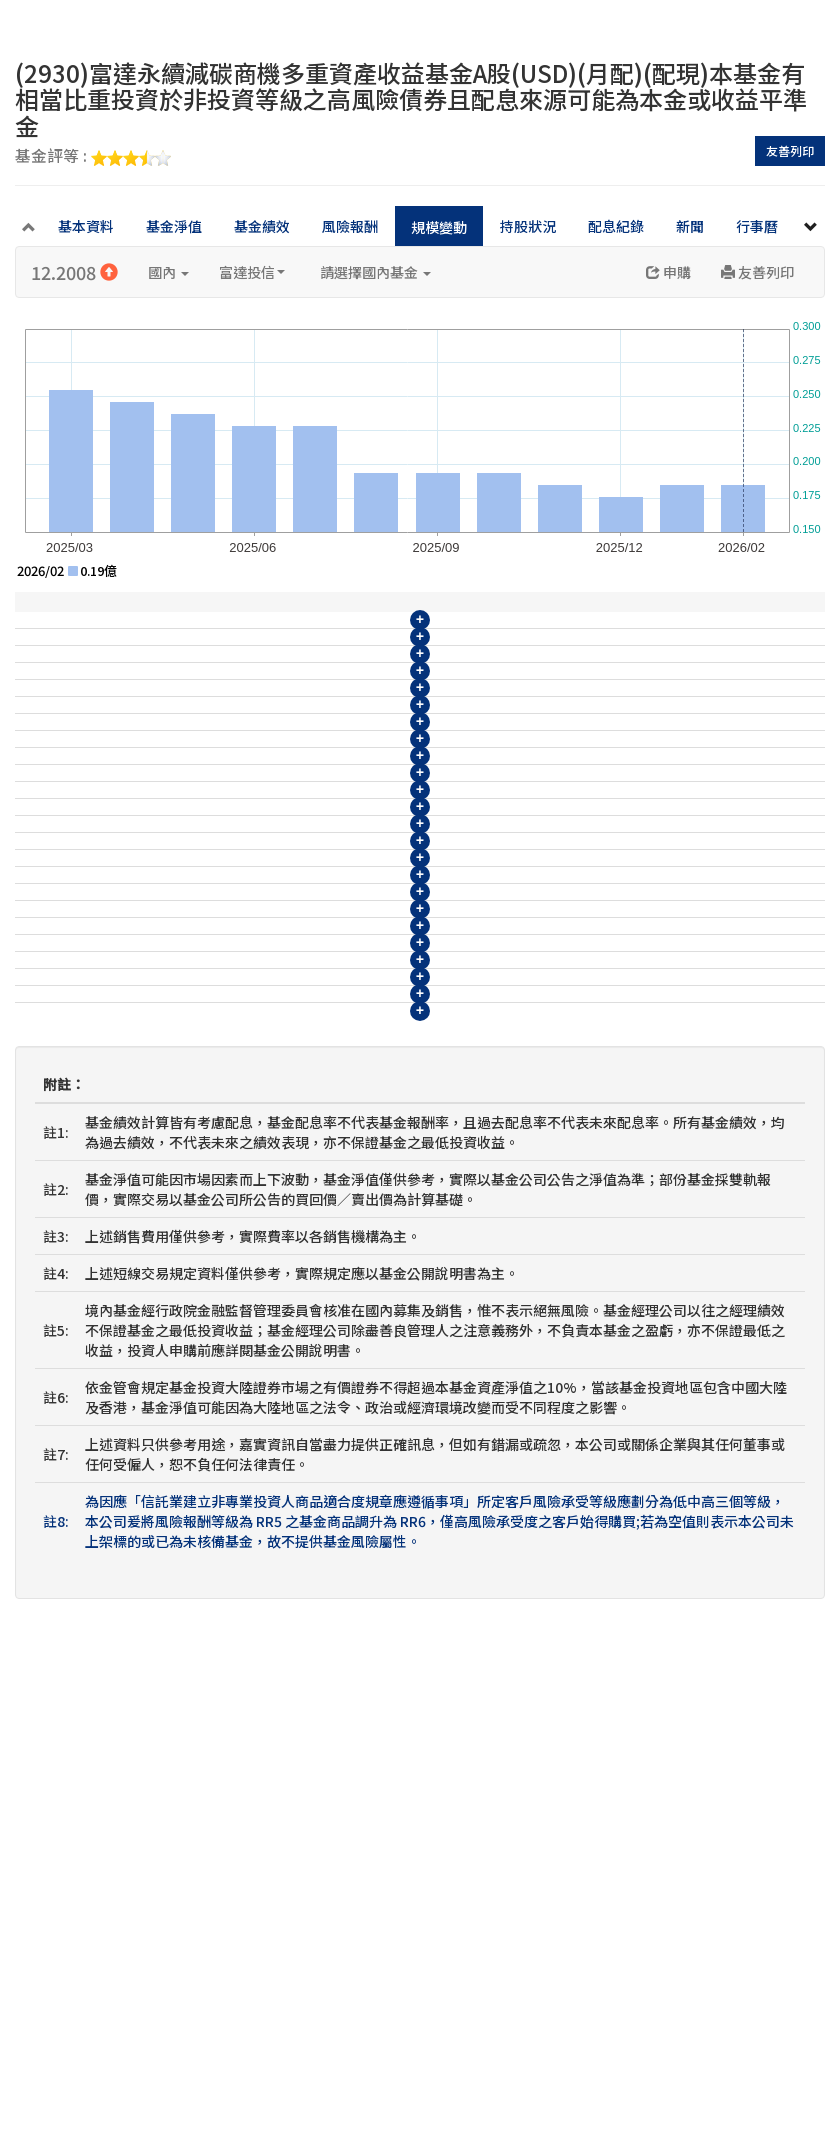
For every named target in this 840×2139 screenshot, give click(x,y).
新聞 (690, 226)
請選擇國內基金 (375, 272)
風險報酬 (350, 226)
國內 (168, 272)
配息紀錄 (616, 226)
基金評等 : (93, 157)
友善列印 (790, 150)
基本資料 (86, 226)
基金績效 (262, 226)
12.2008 (74, 272)
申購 (668, 272)
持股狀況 (528, 226)
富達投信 (252, 272)
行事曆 (757, 226)
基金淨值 (174, 226)
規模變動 (439, 227)
